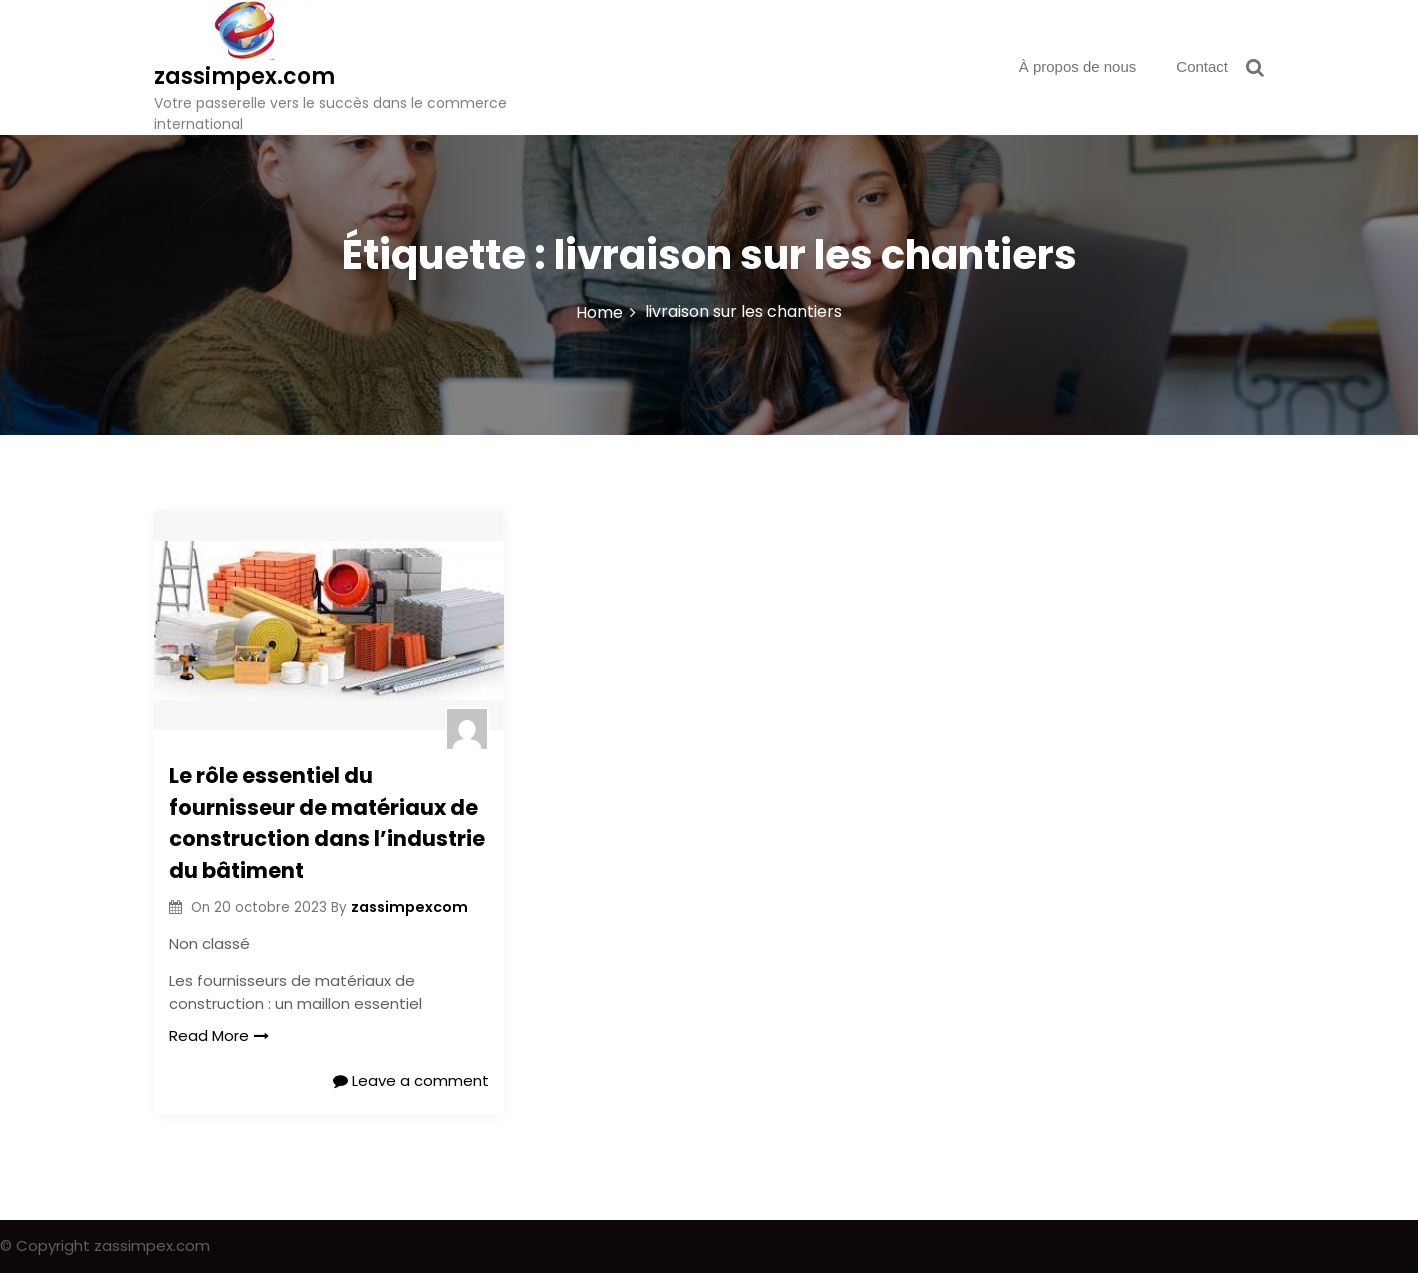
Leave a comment (411, 1080)
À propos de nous (1078, 66)
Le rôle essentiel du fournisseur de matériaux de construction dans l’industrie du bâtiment (327, 823)
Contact (1202, 66)
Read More (219, 1035)
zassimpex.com (244, 76)
